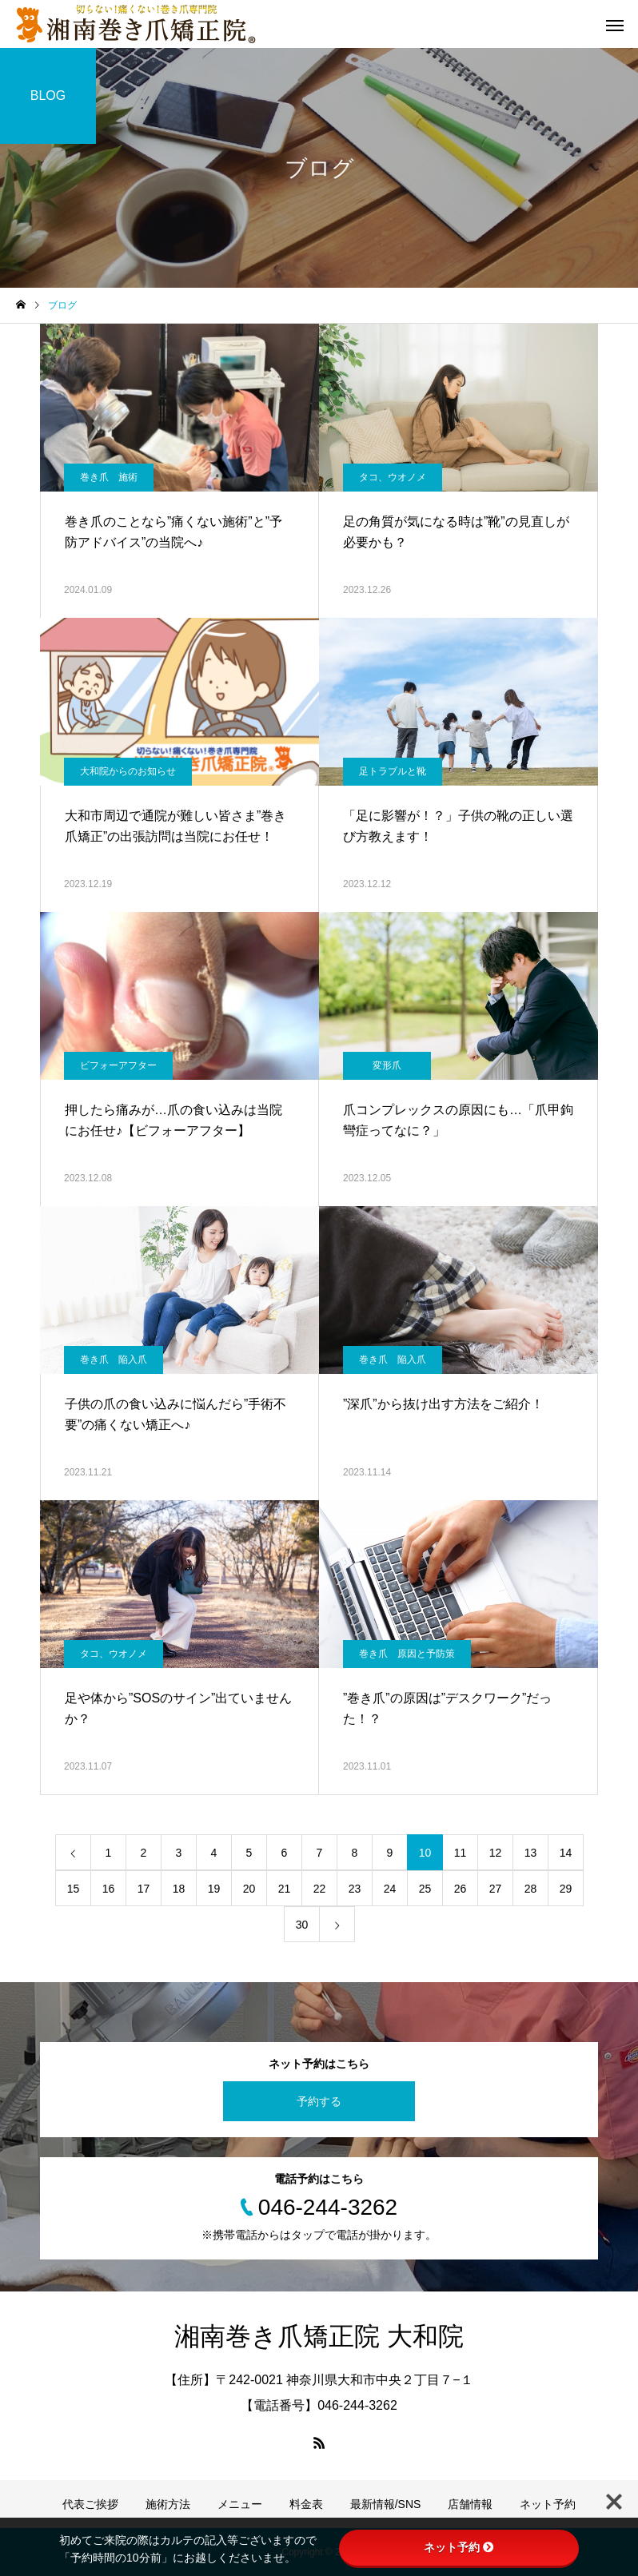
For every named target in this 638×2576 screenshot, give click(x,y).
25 (425, 1888)
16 (108, 1888)
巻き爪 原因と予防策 (407, 1653)
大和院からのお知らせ (128, 771)
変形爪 (387, 1065)
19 (214, 1888)
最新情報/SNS (385, 2504)
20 (249, 1888)
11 (460, 1852)
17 (144, 1888)
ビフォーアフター (118, 1065)
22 (319, 1888)
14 (566, 1852)
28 (530, 1888)
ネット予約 (548, 2504)
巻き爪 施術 (109, 477)
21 (284, 1888)
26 (460, 1888)
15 (73, 1888)
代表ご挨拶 (90, 2504)
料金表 (306, 2504)
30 (302, 1924)
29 (566, 1888)
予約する (319, 2101)
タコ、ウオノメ (392, 477)
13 (530, 1852)
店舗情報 (470, 2504)
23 (355, 1888)
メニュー (239, 2504)
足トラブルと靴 (392, 771)
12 (495, 1852)
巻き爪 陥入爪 (113, 1359)
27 (495, 1888)
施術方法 (168, 2504)
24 (390, 1888)
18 (179, 1888)
